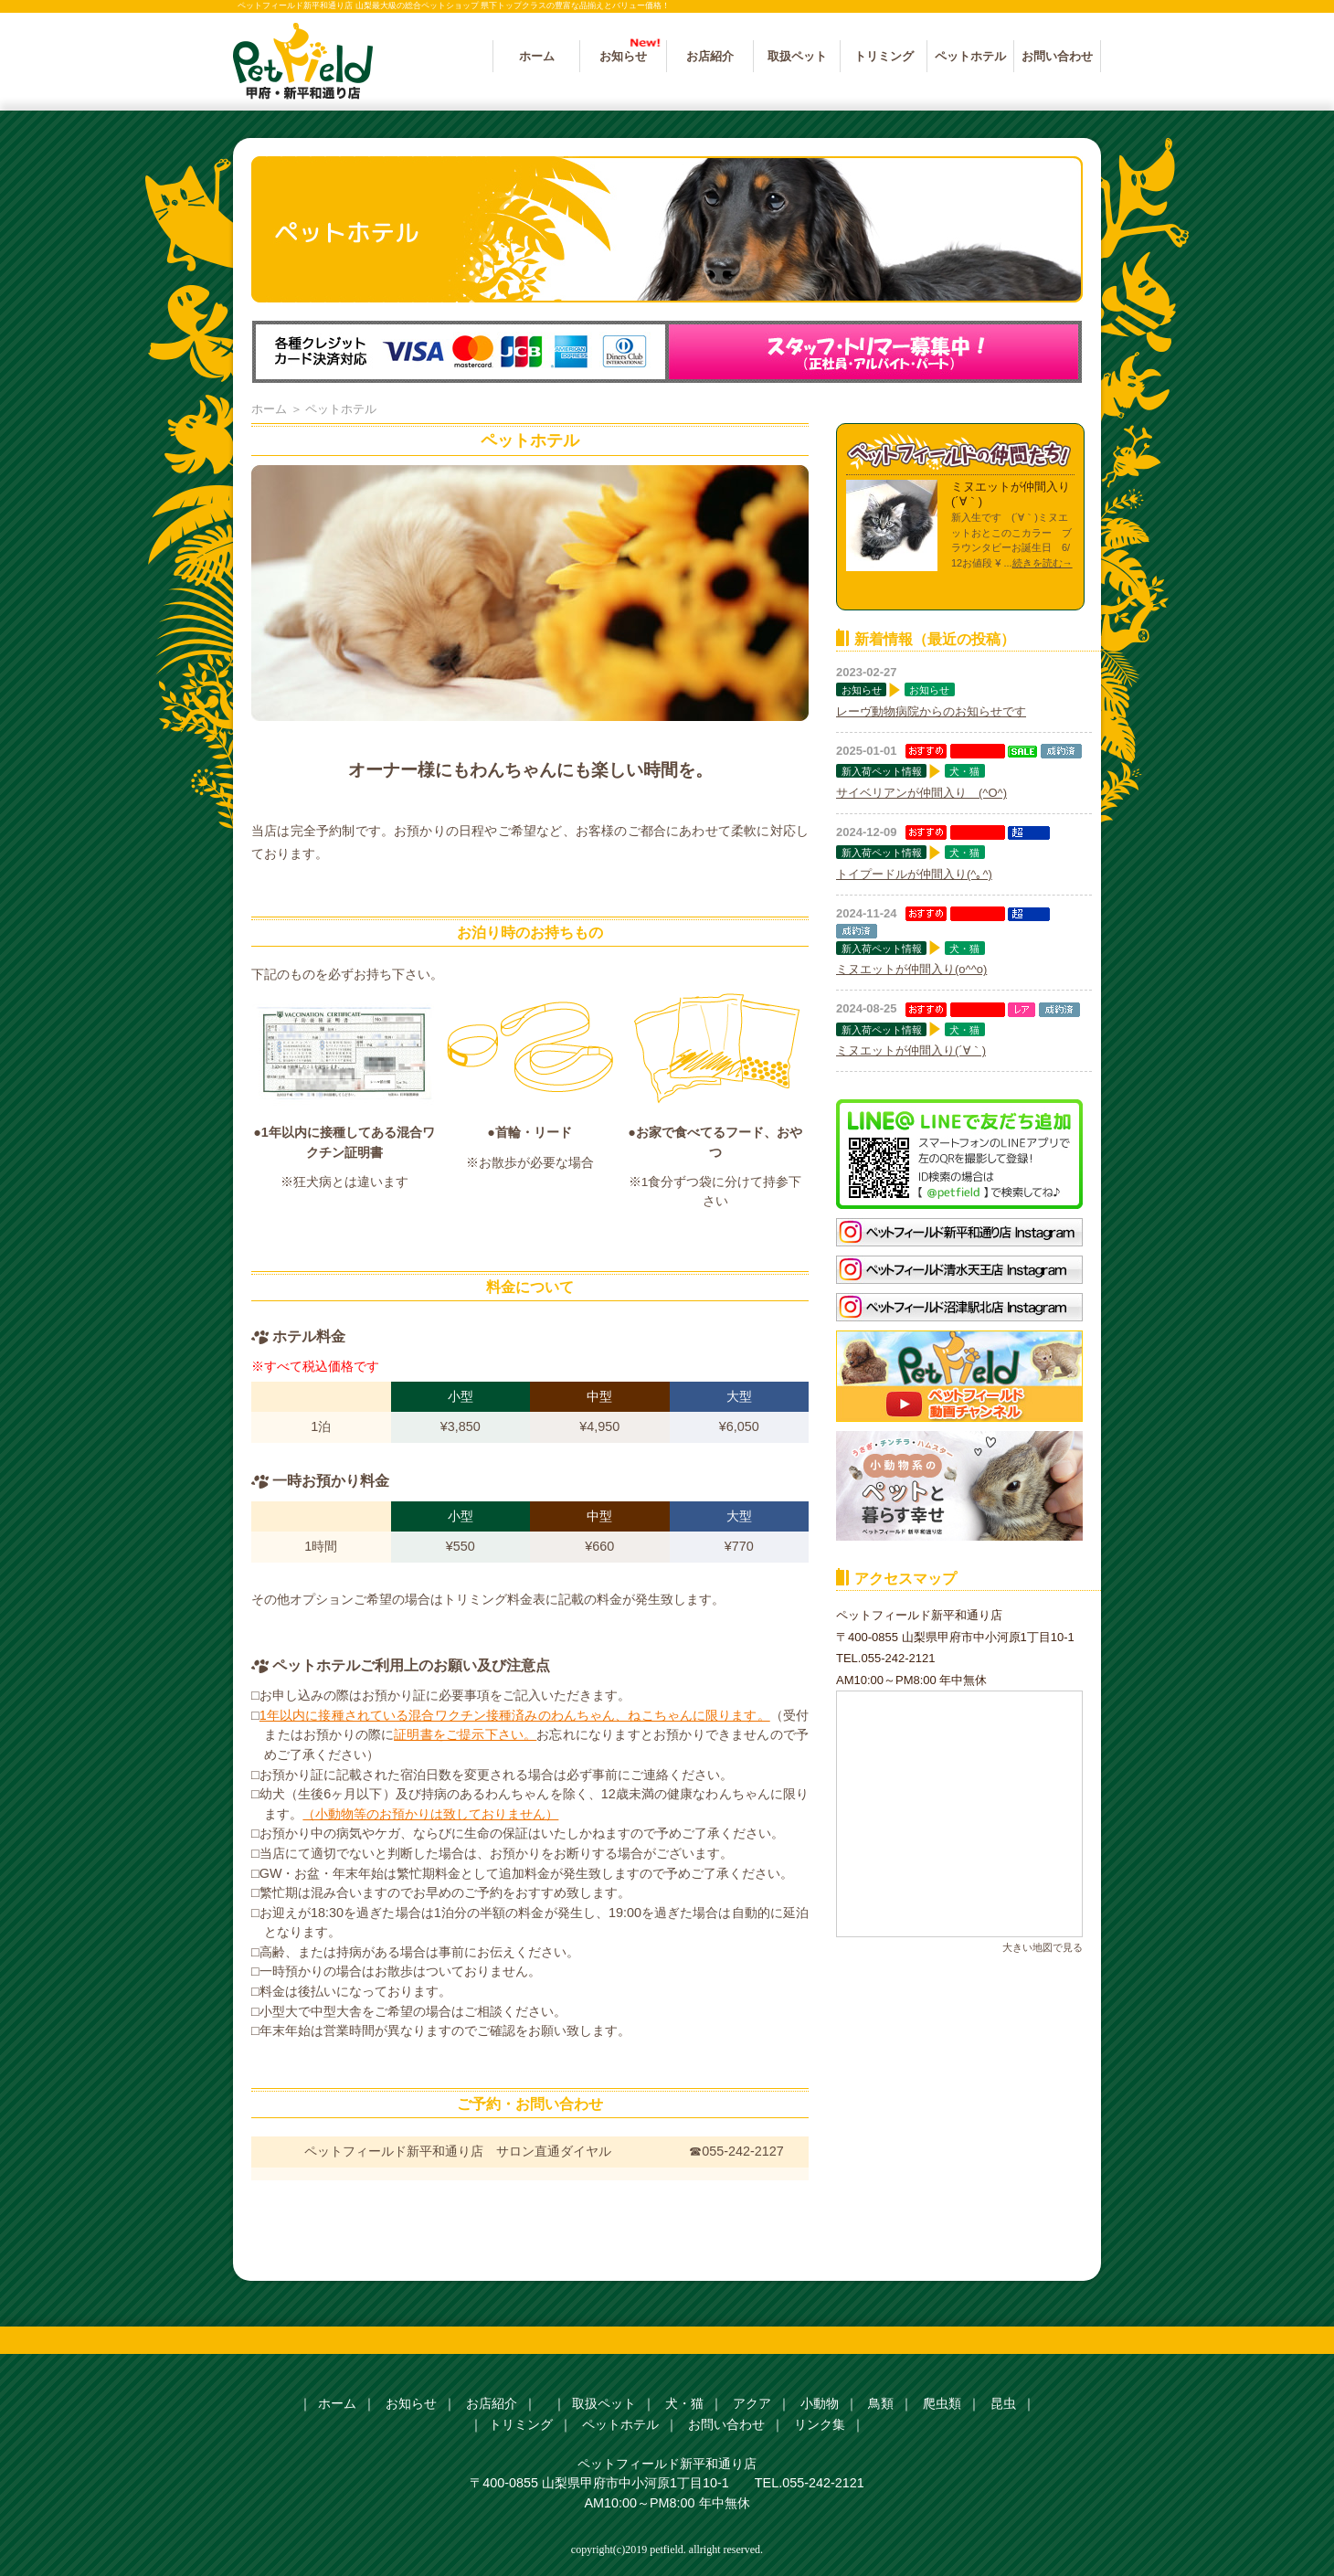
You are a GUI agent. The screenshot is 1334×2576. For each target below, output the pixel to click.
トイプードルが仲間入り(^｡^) (914, 874)
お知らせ (623, 56)
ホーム (537, 56)
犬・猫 (964, 771)
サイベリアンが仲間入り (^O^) (921, 793)
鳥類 (881, 2403)
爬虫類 (942, 2403)
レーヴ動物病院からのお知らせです (931, 711)
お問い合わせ (1057, 56)
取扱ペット (797, 56)
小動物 (819, 2403)
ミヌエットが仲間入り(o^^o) (911, 969)
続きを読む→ (1042, 562)
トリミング (884, 56)
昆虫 (1003, 2403)
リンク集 (819, 2424)
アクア (752, 2403)
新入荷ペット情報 (882, 771)
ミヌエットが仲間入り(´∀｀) (911, 1050)
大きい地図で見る (1042, 1947)
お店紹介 (710, 56)
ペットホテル (970, 56)
